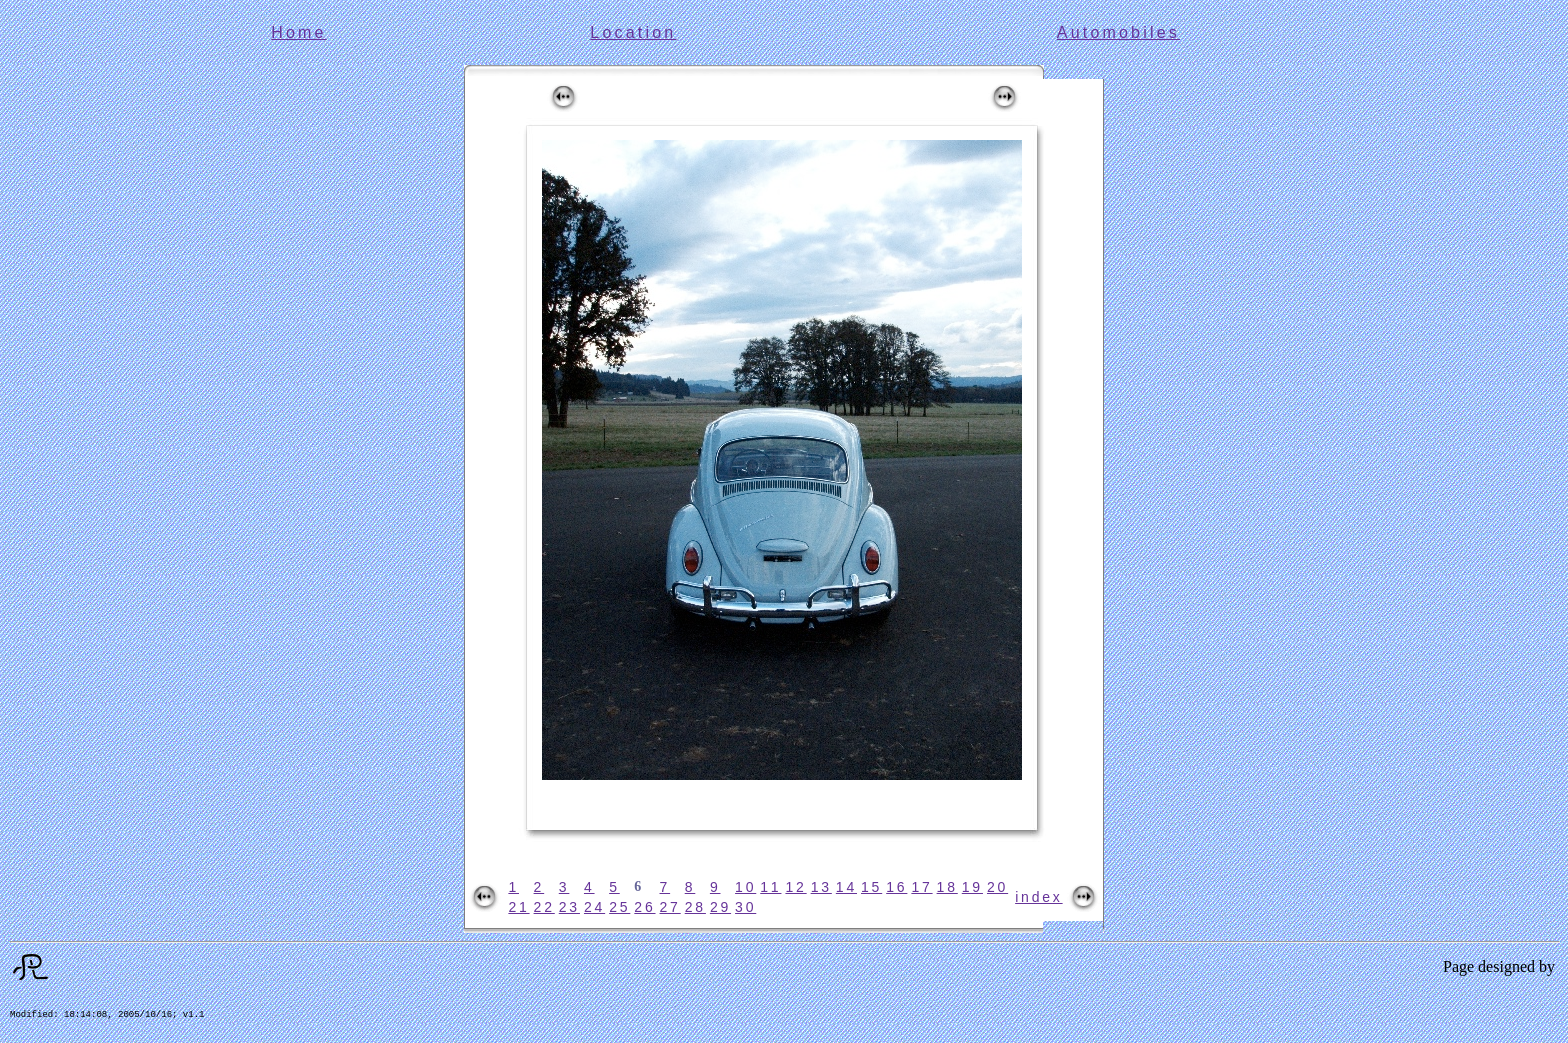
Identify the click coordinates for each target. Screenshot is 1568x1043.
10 (745, 887)
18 (947, 887)
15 (871, 887)
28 (695, 907)
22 (544, 907)
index (1038, 897)
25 (619, 907)
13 (821, 887)
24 (594, 907)
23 (569, 907)
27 (670, 907)
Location (633, 32)
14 (846, 887)
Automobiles (1118, 32)
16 (896, 887)
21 (518, 907)
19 (972, 887)
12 (795, 887)
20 (997, 887)
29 (720, 907)
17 (921, 887)
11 (770, 887)
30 (745, 907)
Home (298, 32)
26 (644, 907)
